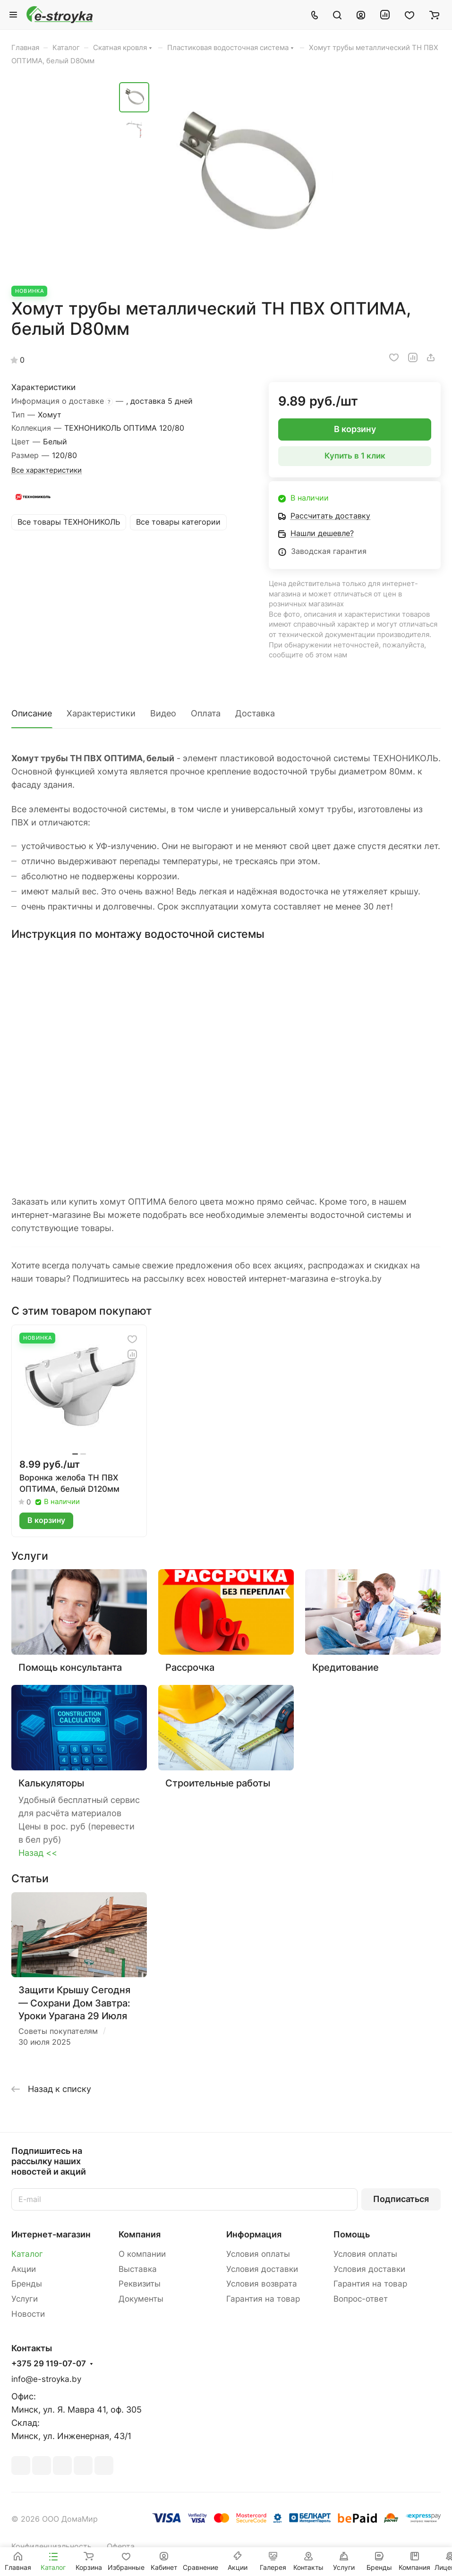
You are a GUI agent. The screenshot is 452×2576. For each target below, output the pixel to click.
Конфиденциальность (51, 2546)
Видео (163, 713)
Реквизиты (140, 2283)
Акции (23, 2269)
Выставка (138, 2269)
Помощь (351, 2234)
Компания (140, 2234)
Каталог (27, 2254)
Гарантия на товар (263, 2299)
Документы (141, 2299)
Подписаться (401, 2199)
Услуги (24, 2299)
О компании (142, 2254)
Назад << (37, 1853)
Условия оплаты (258, 2254)
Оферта (121, 2546)
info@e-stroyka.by (46, 2379)
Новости (28, 2314)
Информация (253, 2234)
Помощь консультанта (70, 1667)
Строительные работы (217, 1783)
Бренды (26, 2283)
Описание (31, 713)
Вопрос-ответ (360, 2299)
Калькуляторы (51, 1783)
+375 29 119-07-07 (48, 2363)
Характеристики (101, 713)
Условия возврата (261, 2283)
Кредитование (345, 1667)
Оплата (206, 713)
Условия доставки (262, 2269)
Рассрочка (189, 1667)
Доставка (255, 713)
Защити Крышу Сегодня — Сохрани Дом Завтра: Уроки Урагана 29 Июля (74, 2003)
